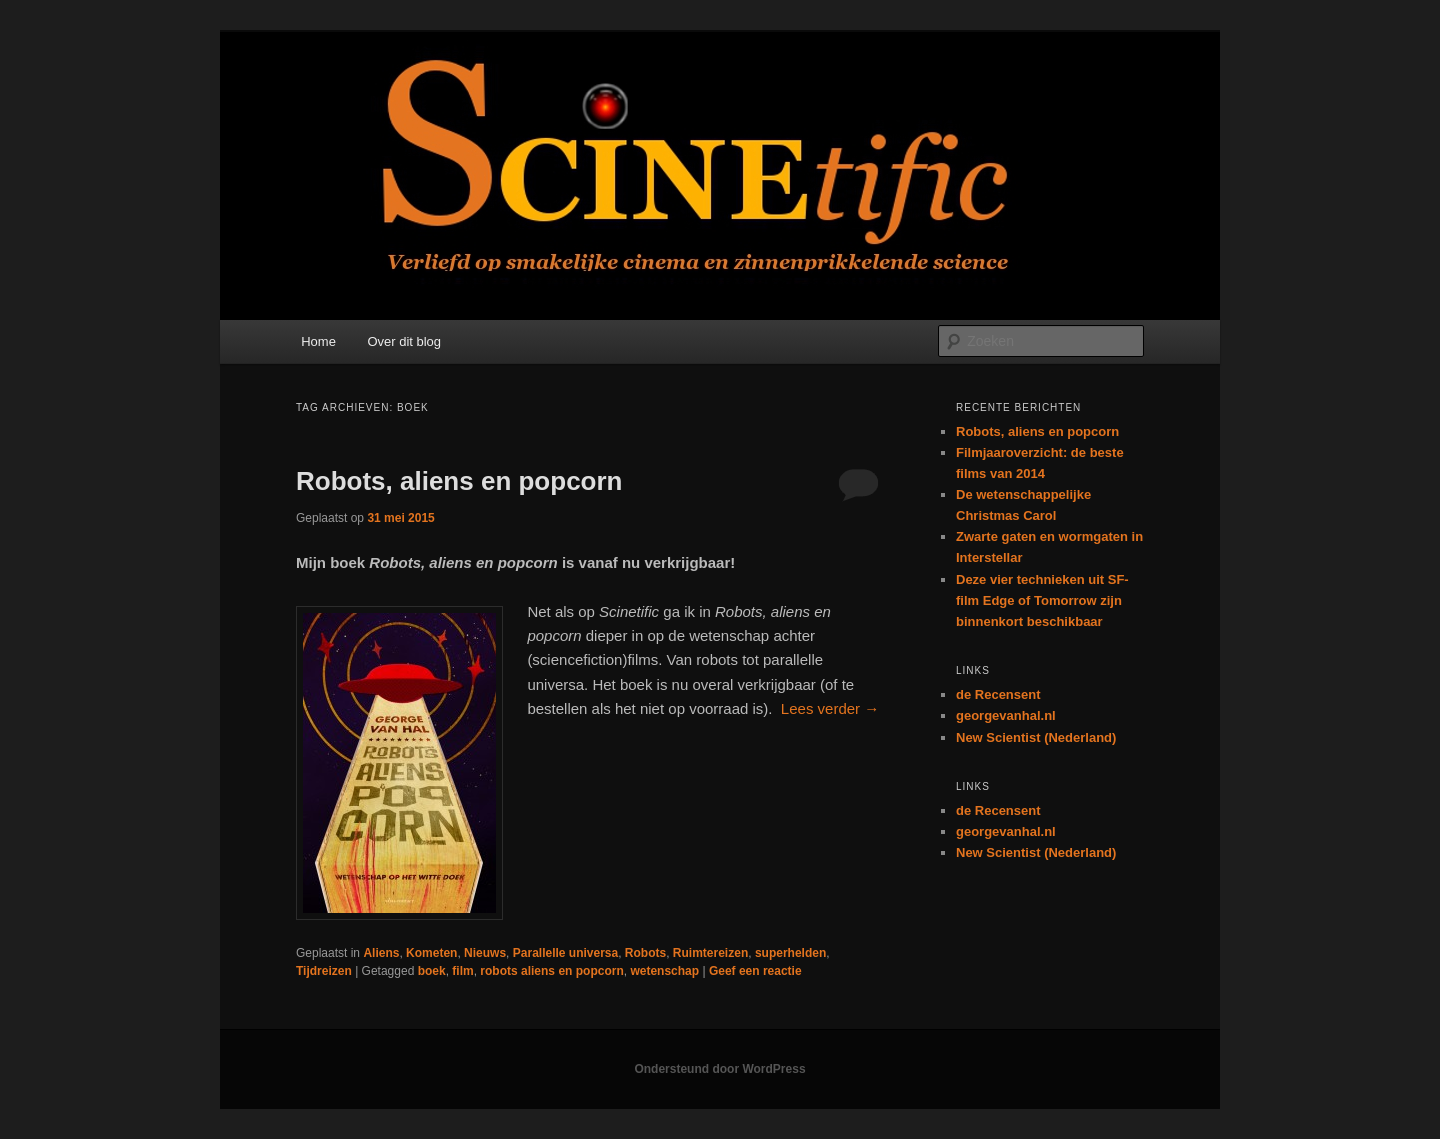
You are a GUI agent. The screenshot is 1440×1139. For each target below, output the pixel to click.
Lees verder (830, 708)
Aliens (381, 953)
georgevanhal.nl (1006, 715)
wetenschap (664, 971)
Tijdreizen (324, 971)
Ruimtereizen (710, 953)
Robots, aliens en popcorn (459, 481)
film (462, 971)
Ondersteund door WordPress (719, 1069)
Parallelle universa (565, 953)
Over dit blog (404, 341)
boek (432, 971)
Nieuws (485, 953)
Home (318, 341)
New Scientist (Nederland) (1036, 737)
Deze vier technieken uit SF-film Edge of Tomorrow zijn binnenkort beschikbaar (1042, 600)
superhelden (790, 953)
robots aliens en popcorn (551, 971)
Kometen (431, 953)
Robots (645, 953)
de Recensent (998, 694)
